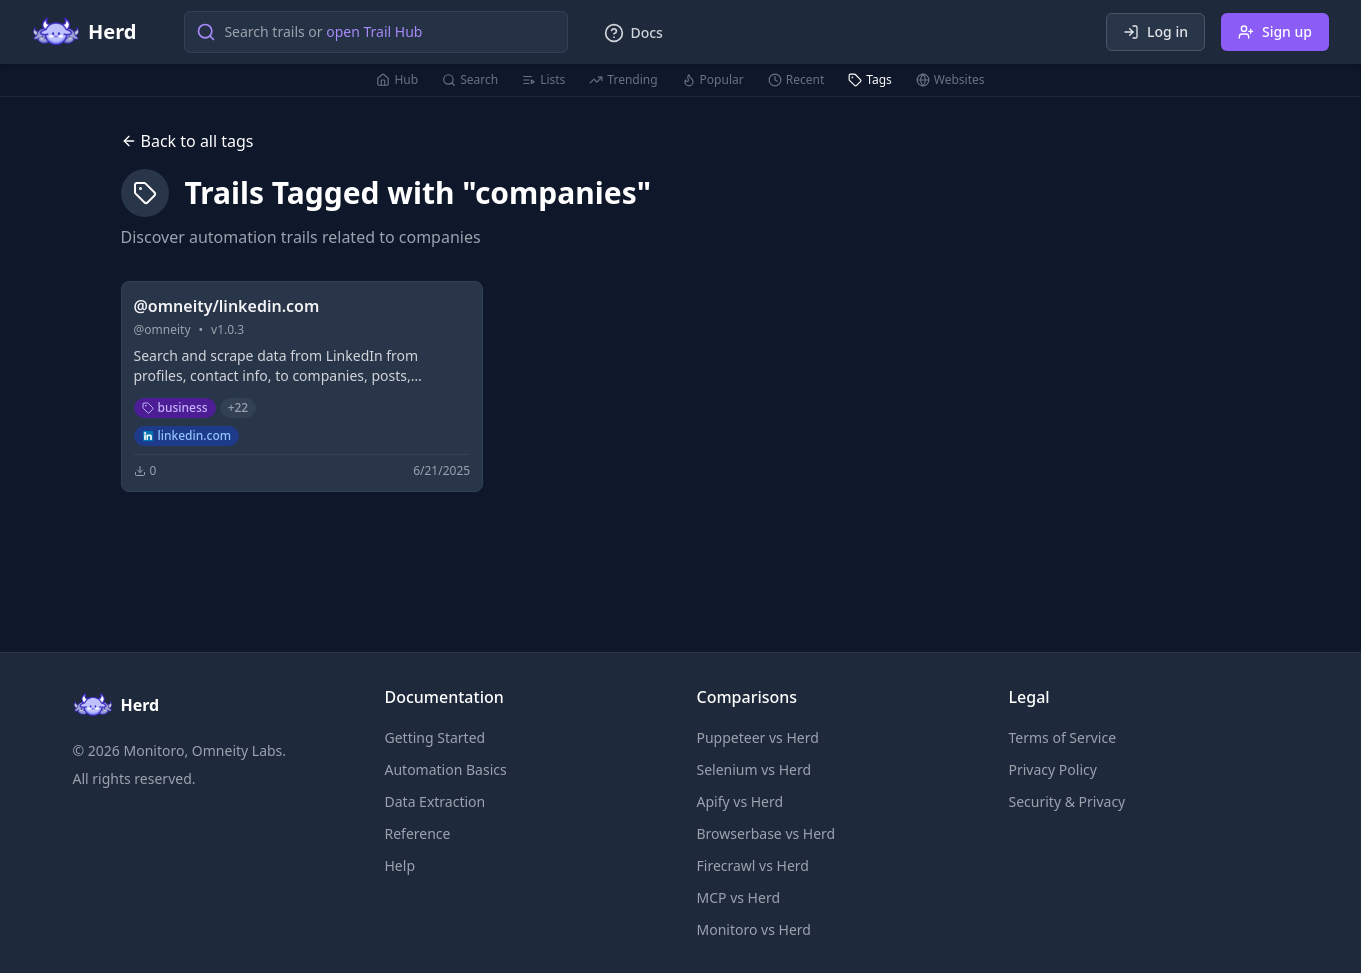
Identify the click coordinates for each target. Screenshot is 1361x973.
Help (400, 865)
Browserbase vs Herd (766, 833)
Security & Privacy (1067, 801)
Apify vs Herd (740, 801)
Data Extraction (435, 801)
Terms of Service (1063, 737)
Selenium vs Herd (754, 769)
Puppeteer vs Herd (758, 737)
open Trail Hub (374, 31)
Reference (418, 833)
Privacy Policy (1053, 769)
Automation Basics (446, 769)
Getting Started (435, 737)
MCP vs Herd (739, 897)
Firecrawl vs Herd (753, 865)
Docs (633, 33)
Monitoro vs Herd (754, 929)
